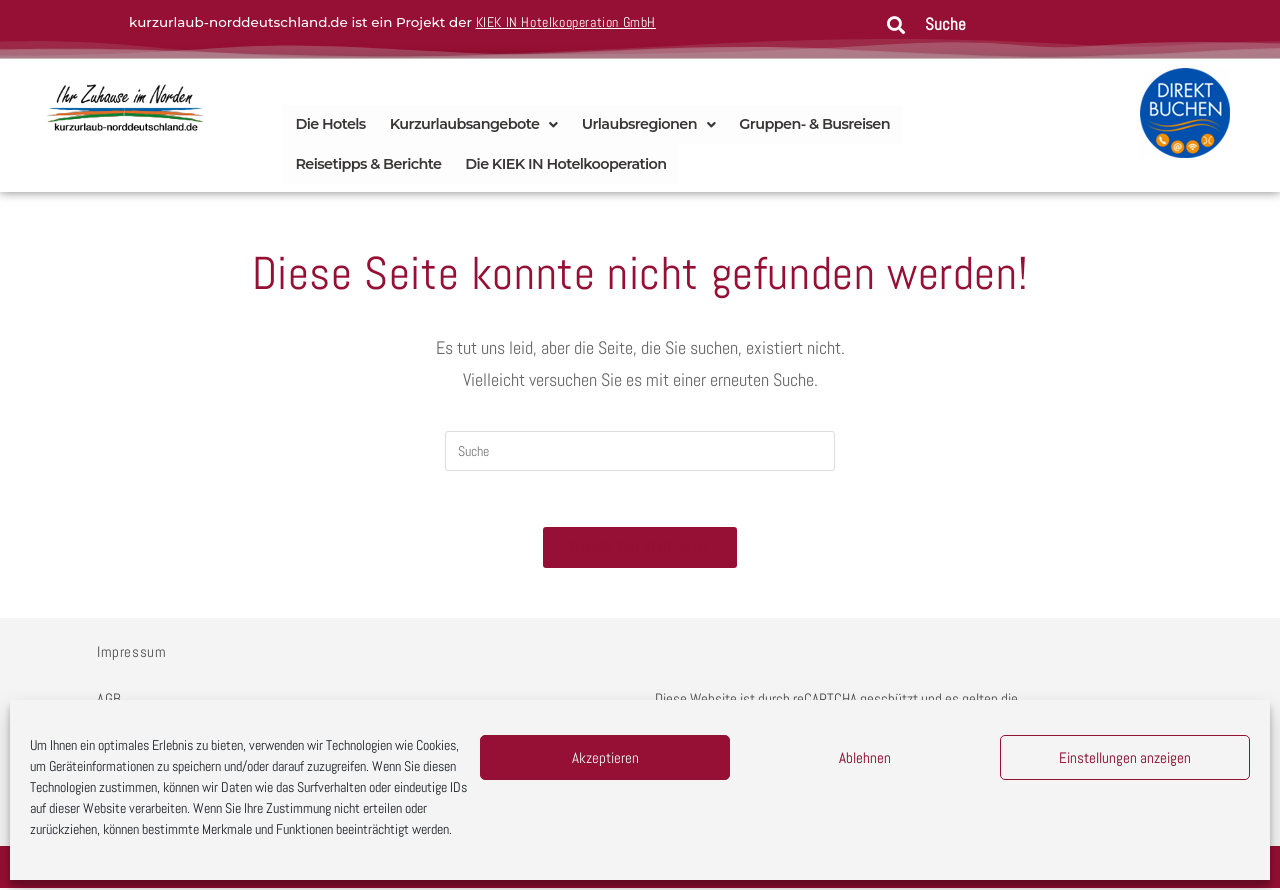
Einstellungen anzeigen (1125, 757)
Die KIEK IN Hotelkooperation (565, 162)
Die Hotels (330, 124)
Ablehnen (865, 757)
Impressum (131, 653)
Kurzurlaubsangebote (474, 124)
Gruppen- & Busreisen (814, 124)
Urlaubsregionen (649, 124)
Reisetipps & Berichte (368, 162)
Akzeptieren (605, 757)
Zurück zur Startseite (640, 549)
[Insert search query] (640, 449)
